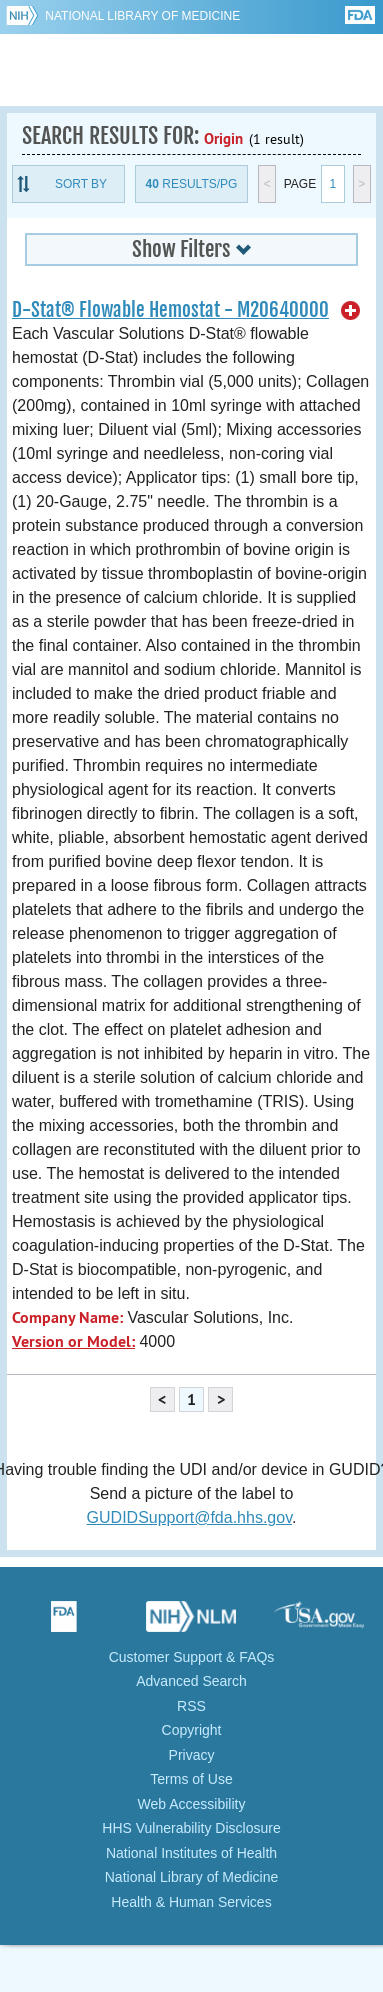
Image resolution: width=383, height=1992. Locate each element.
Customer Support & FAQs (192, 1657)
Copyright (192, 1730)
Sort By (81, 184)
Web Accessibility (192, 1804)
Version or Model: (73, 1341)
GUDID (191, 70)
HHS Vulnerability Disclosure (191, 1828)
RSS (191, 1706)
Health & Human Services (191, 1902)
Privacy (192, 1755)
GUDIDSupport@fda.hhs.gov (189, 1517)
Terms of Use (191, 1779)
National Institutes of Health (191, 1853)
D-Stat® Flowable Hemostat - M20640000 (170, 310)
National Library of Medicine (142, 16)
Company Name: (67, 1317)
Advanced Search (191, 1681)
